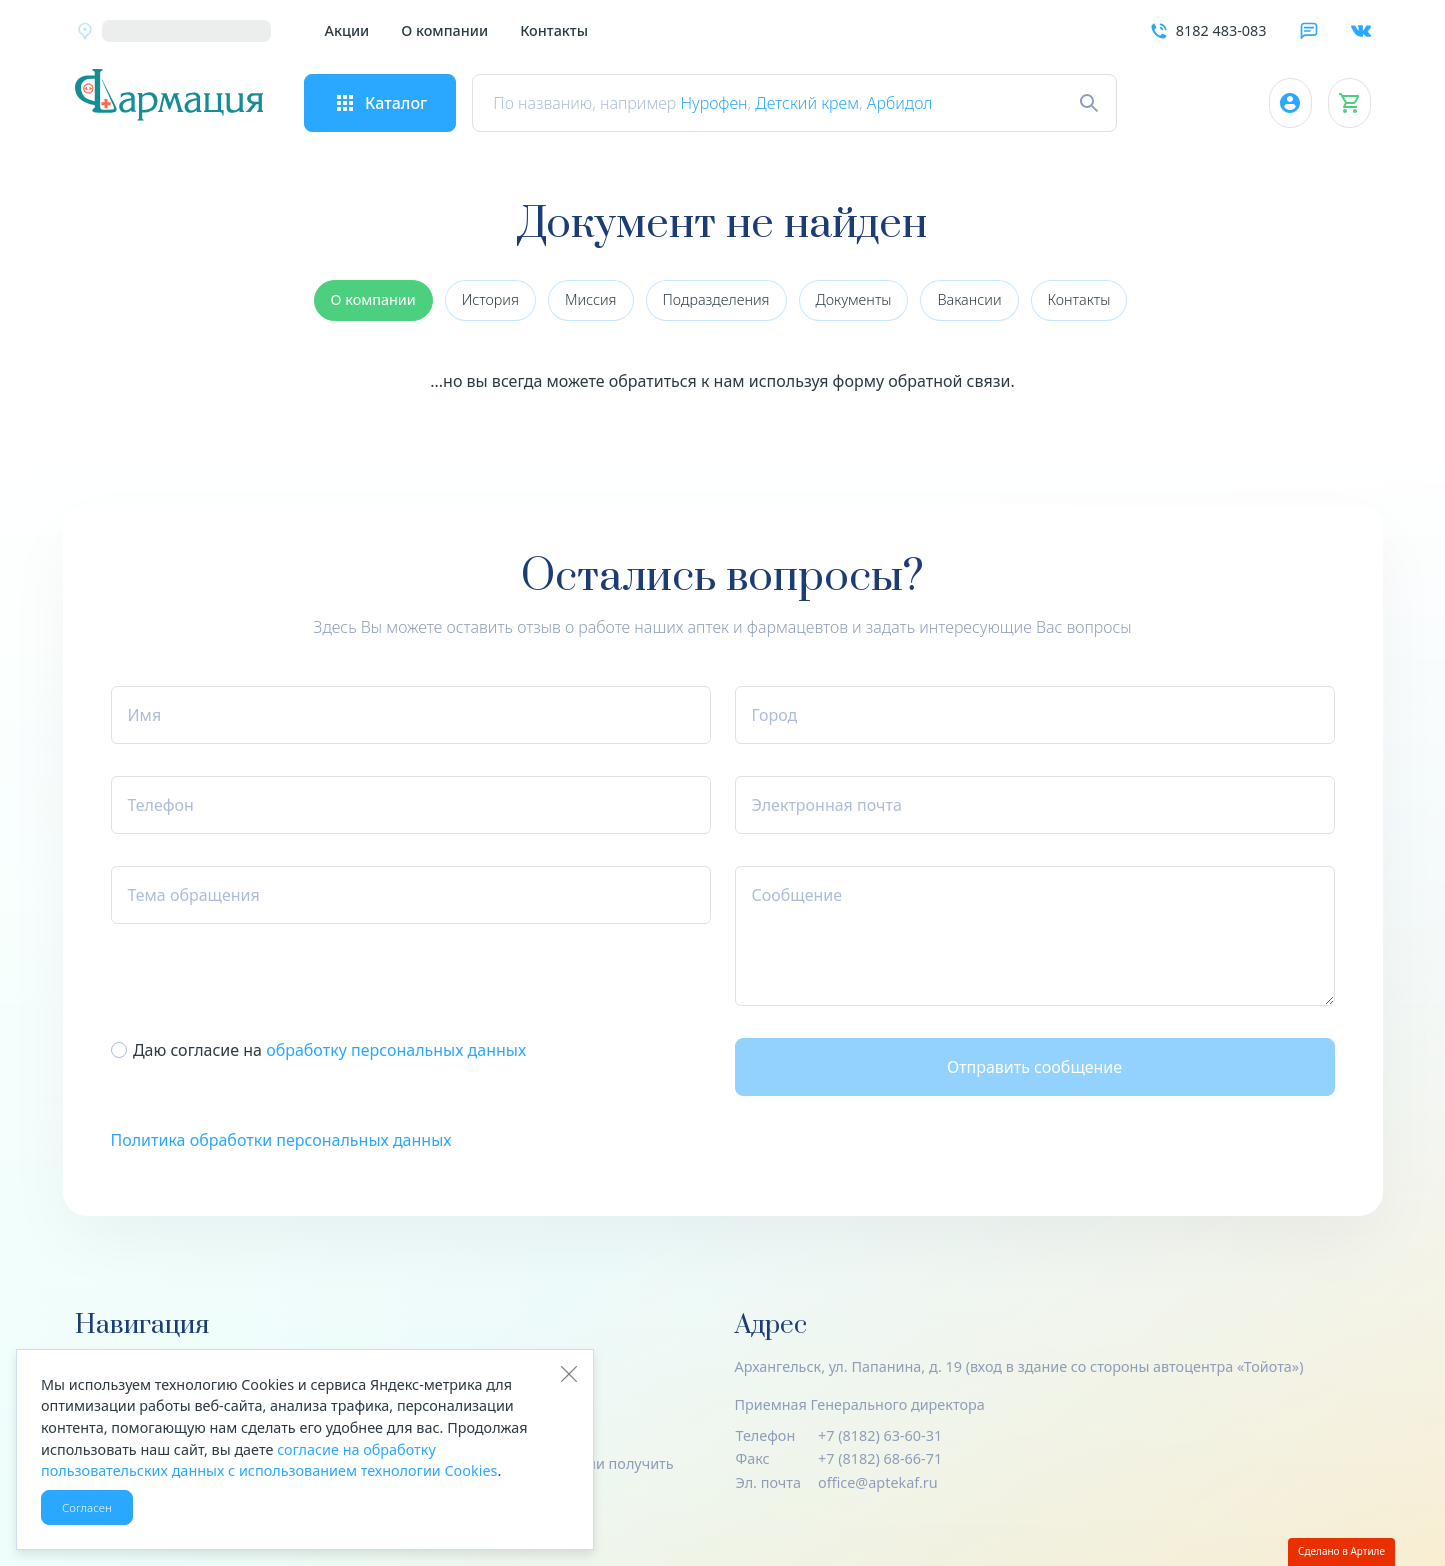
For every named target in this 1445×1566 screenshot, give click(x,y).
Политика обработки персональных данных (281, 1140)
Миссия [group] (591, 299)
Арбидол (920, 103)
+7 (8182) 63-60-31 (880, 1435)
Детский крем (828, 103)
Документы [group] (854, 299)
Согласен (87, 1507)
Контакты (554, 30)
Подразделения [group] (716, 299)
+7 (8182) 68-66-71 (880, 1458)
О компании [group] (373, 299)
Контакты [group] (1079, 299)
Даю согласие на (329, 1050)
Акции (347, 30)
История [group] (490, 299)
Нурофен (734, 103)
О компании (444, 30)
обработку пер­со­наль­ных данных (396, 1050)
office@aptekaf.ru (878, 1482)
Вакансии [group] (969, 299)
